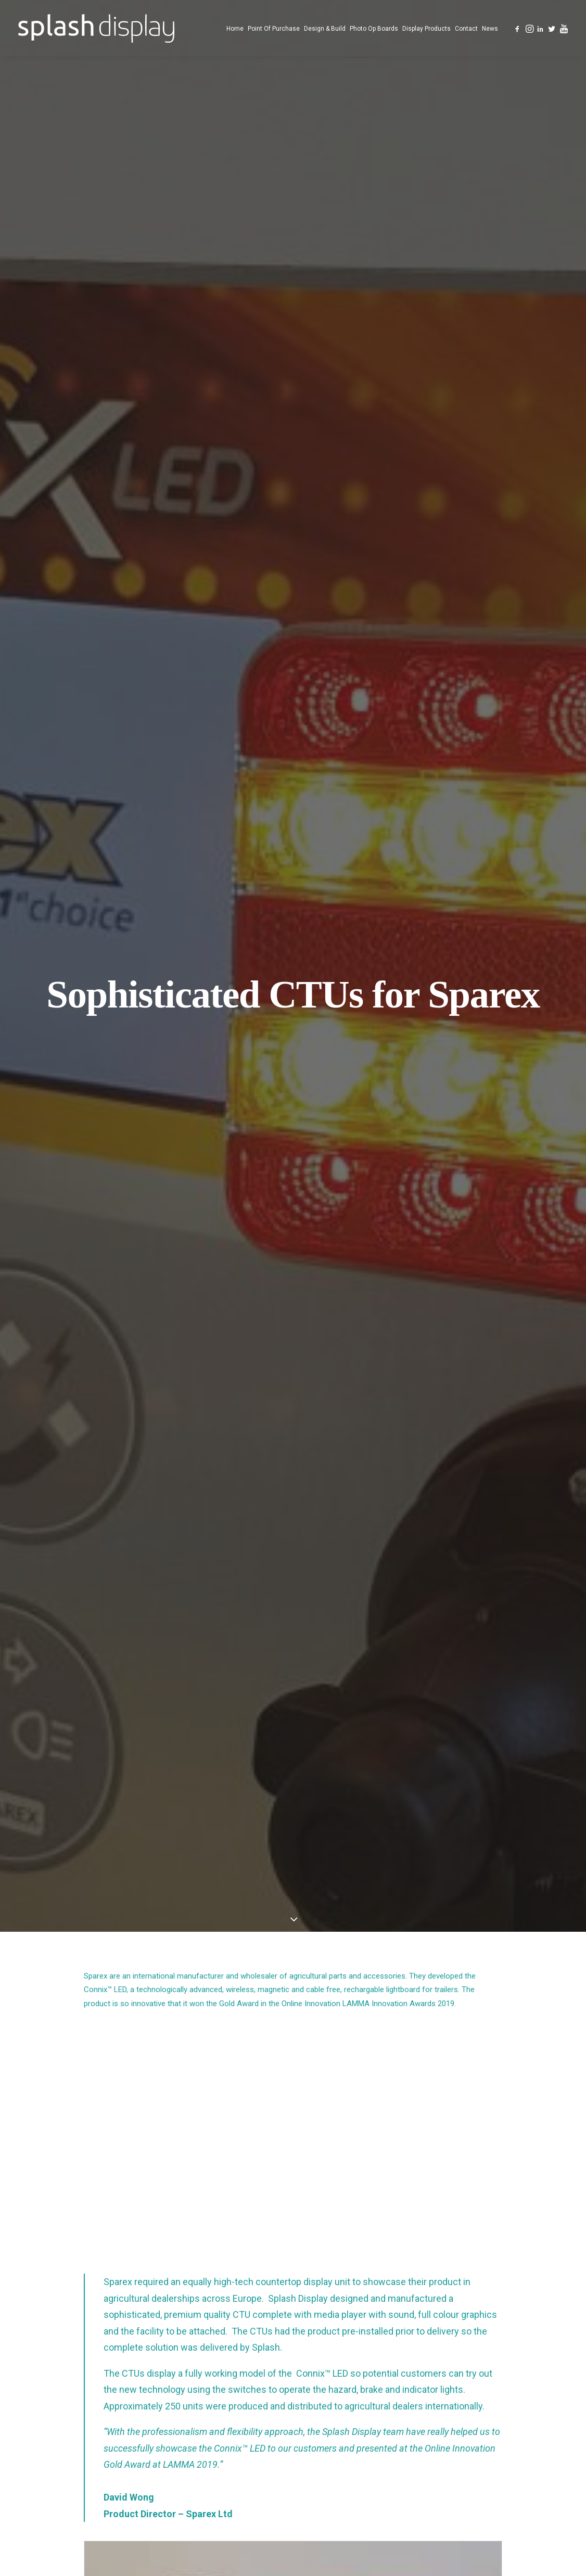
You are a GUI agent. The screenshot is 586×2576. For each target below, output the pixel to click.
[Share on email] (347, 2152)
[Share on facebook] (239, 2152)
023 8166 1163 (489, 2362)
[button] (518, 28)
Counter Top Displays (363, 2418)
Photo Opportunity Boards (283, 2024)
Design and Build (346, 2455)
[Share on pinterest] (279, 2152)
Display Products (426, 28)
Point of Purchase (349, 2382)
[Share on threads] (266, 2152)
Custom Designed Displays (370, 2437)
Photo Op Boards (374, 28)
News (490, 28)
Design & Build (325, 28)
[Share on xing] (333, 2152)
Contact (466, 28)
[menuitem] (235, 28)
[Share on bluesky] (320, 2152)
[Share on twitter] (252, 2152)
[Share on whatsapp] (306, 2152)
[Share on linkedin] (293, 2152)
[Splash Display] (96, 28)
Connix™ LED (105, 338)
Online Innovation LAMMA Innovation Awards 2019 (368, 353)
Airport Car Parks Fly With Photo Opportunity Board (101, 2034)
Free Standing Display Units (372, 2400)
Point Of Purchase (274, 28)
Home (235, 28)
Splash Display (342, 2364)
